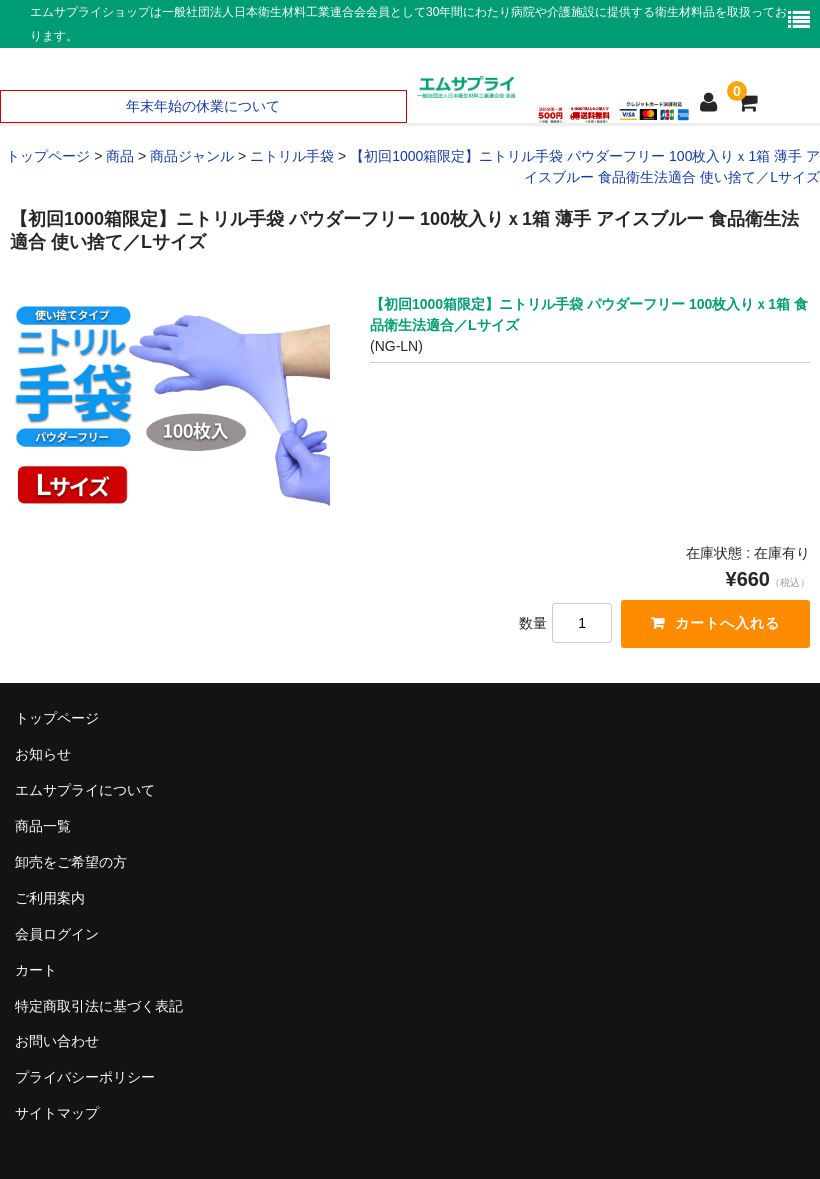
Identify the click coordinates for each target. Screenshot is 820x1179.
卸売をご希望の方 (71, 862)
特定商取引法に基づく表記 (99, 1006)
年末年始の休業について (203, 106)
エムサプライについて (85, 790)
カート (36, 970)
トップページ (57, 718)
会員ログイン (57, 934)
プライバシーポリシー (85, 1077)
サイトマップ (57, 1113)
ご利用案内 (50, 898)
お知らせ (43, 754)
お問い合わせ (57, 1041)
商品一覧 (43, 826)
